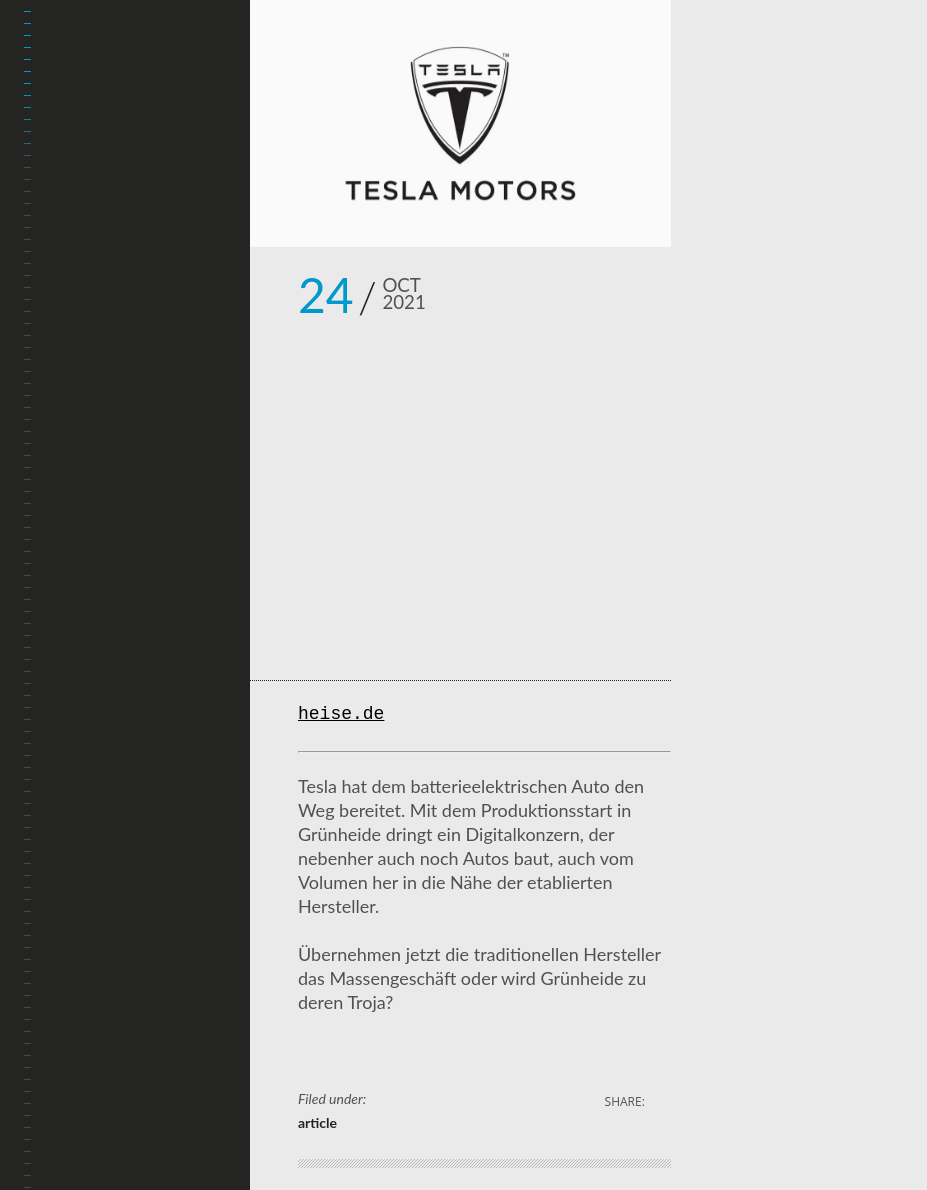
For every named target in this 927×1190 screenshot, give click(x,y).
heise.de (341, 715)
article (317, 1122)
